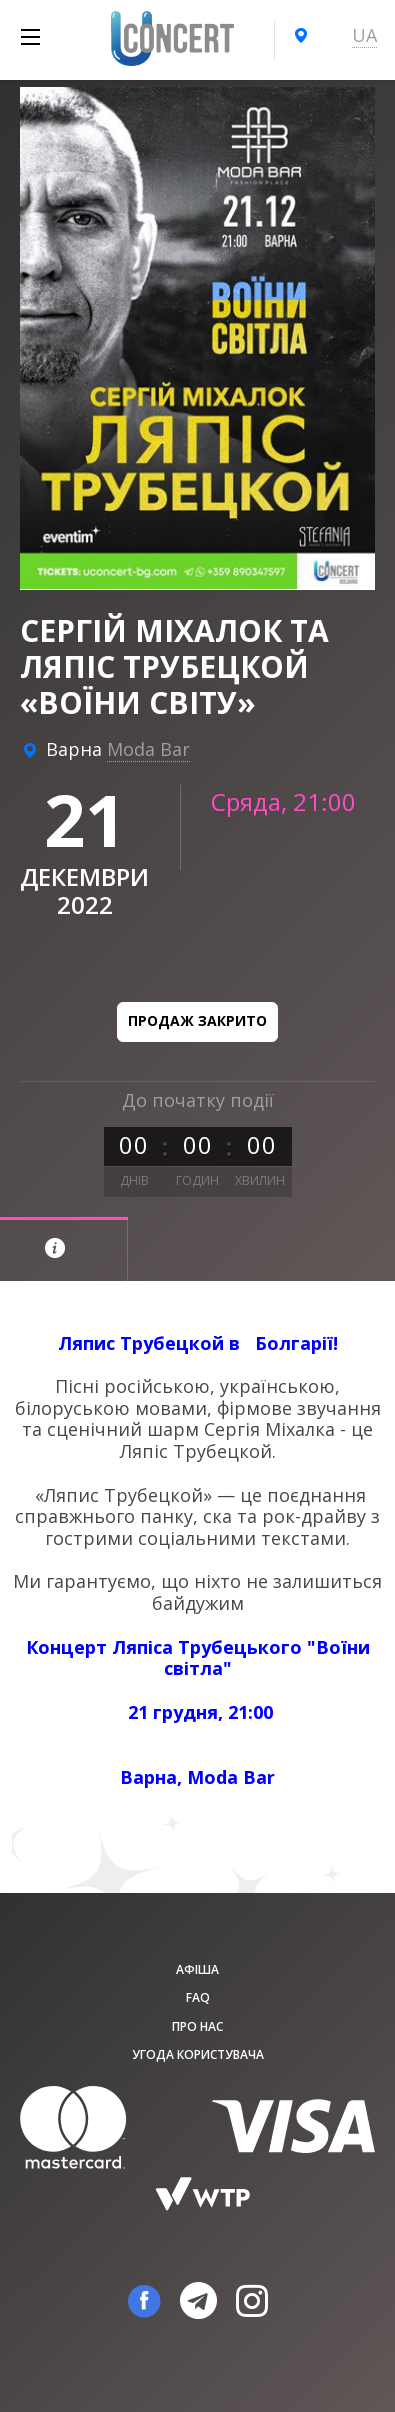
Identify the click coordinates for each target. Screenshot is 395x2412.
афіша (197, 1969)
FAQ (198, 1997)
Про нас (197, 2026)
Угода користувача (198, 2054)
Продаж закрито (197, 1020)
